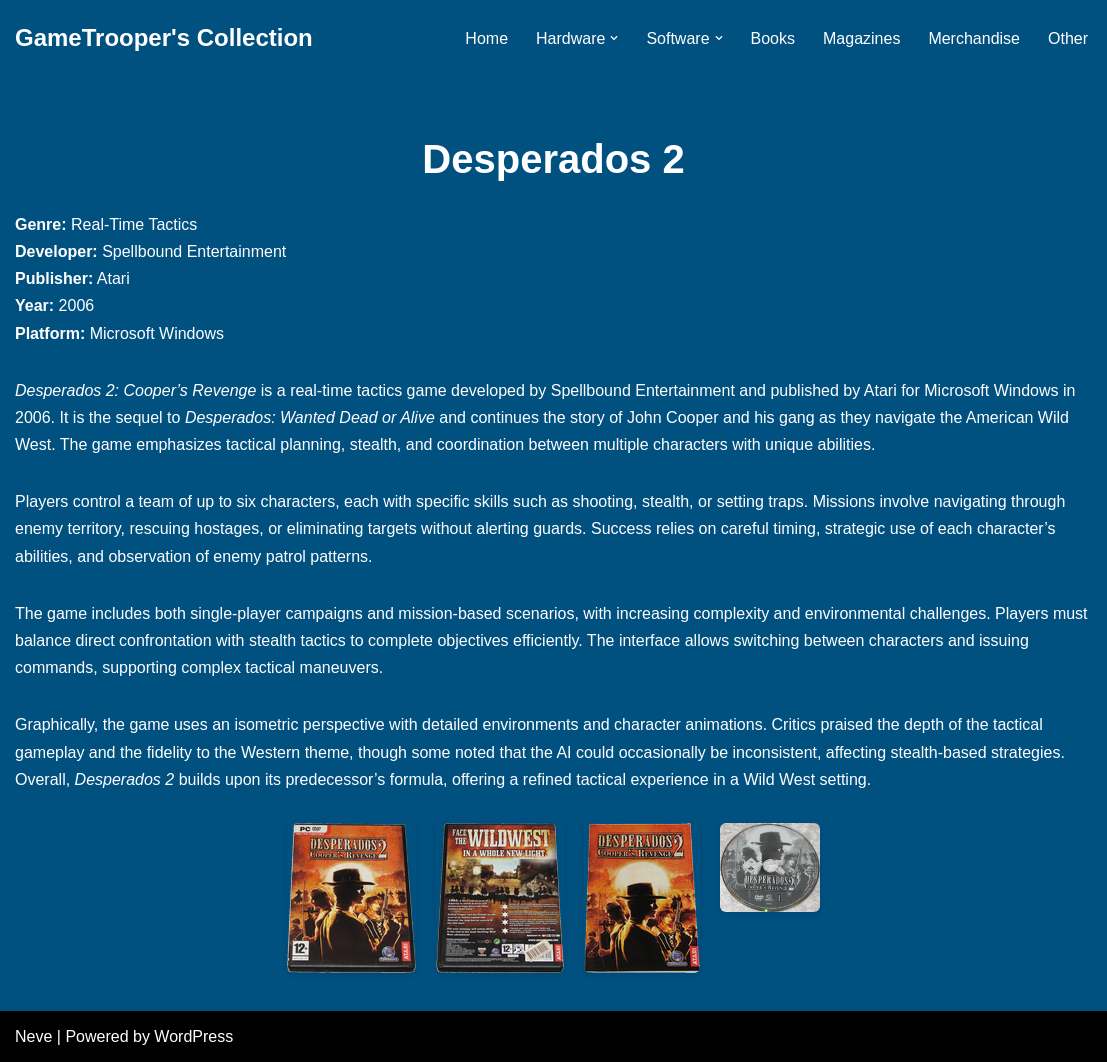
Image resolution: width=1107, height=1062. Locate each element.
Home (486, 38)
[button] (614, 38)
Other (1068, 38)
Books (773, 38)
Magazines (861, 38)
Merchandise (974, 38)
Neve (33, 1036)
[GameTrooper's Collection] (164, 38)
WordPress (193, 1036)
